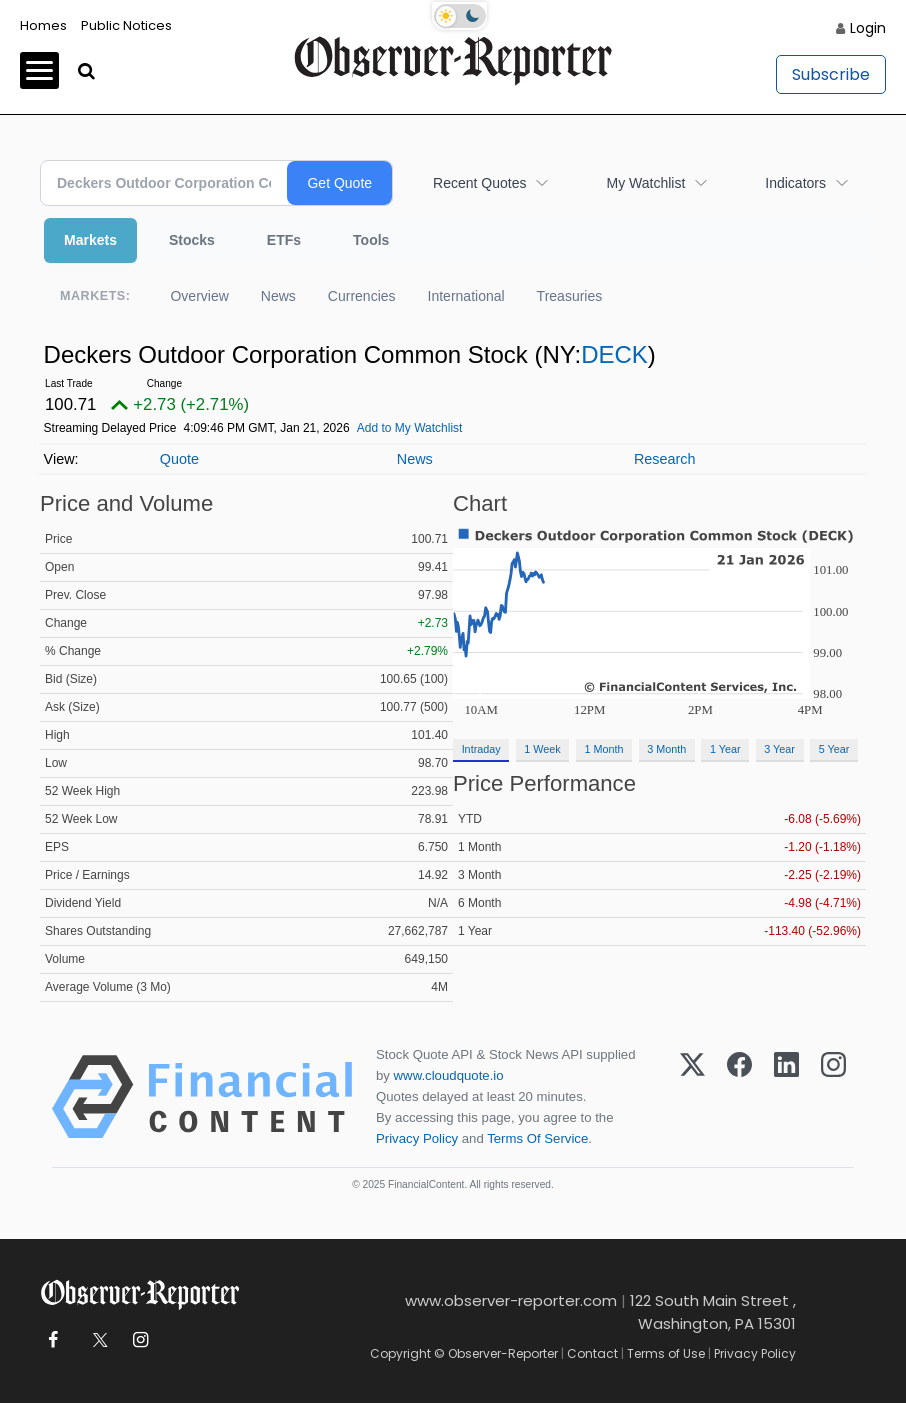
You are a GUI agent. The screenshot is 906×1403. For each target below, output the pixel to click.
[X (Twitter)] (692, 1097)
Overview (199, 296)
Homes (43, 25)
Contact (592, 1353)
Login (868, 28)
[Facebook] (739, 1097)
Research (665, 459)
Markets (90, 240)
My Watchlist (645, 183)
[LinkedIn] (786, 1097)
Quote (179, 459)
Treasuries (570, 296)
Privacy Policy (417, 1138)
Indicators (795, 183)
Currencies (362, 296)
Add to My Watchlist (410, 428)
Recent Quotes (479, 183)
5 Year (834, 749)
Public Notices (126, 25)
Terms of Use (666, 1353)
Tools (371, 240)
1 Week (542, 749)
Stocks (192, 240)
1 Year (725, 749)
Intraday (481, 749)
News (278, 296)
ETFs (284, 240)
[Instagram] (833, 1097)
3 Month (666, 749)
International (466, 296)
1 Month (604, 749)
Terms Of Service (537, 1138)
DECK (614, 354)
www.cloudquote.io (449, 1075)
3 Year (779, 749)
